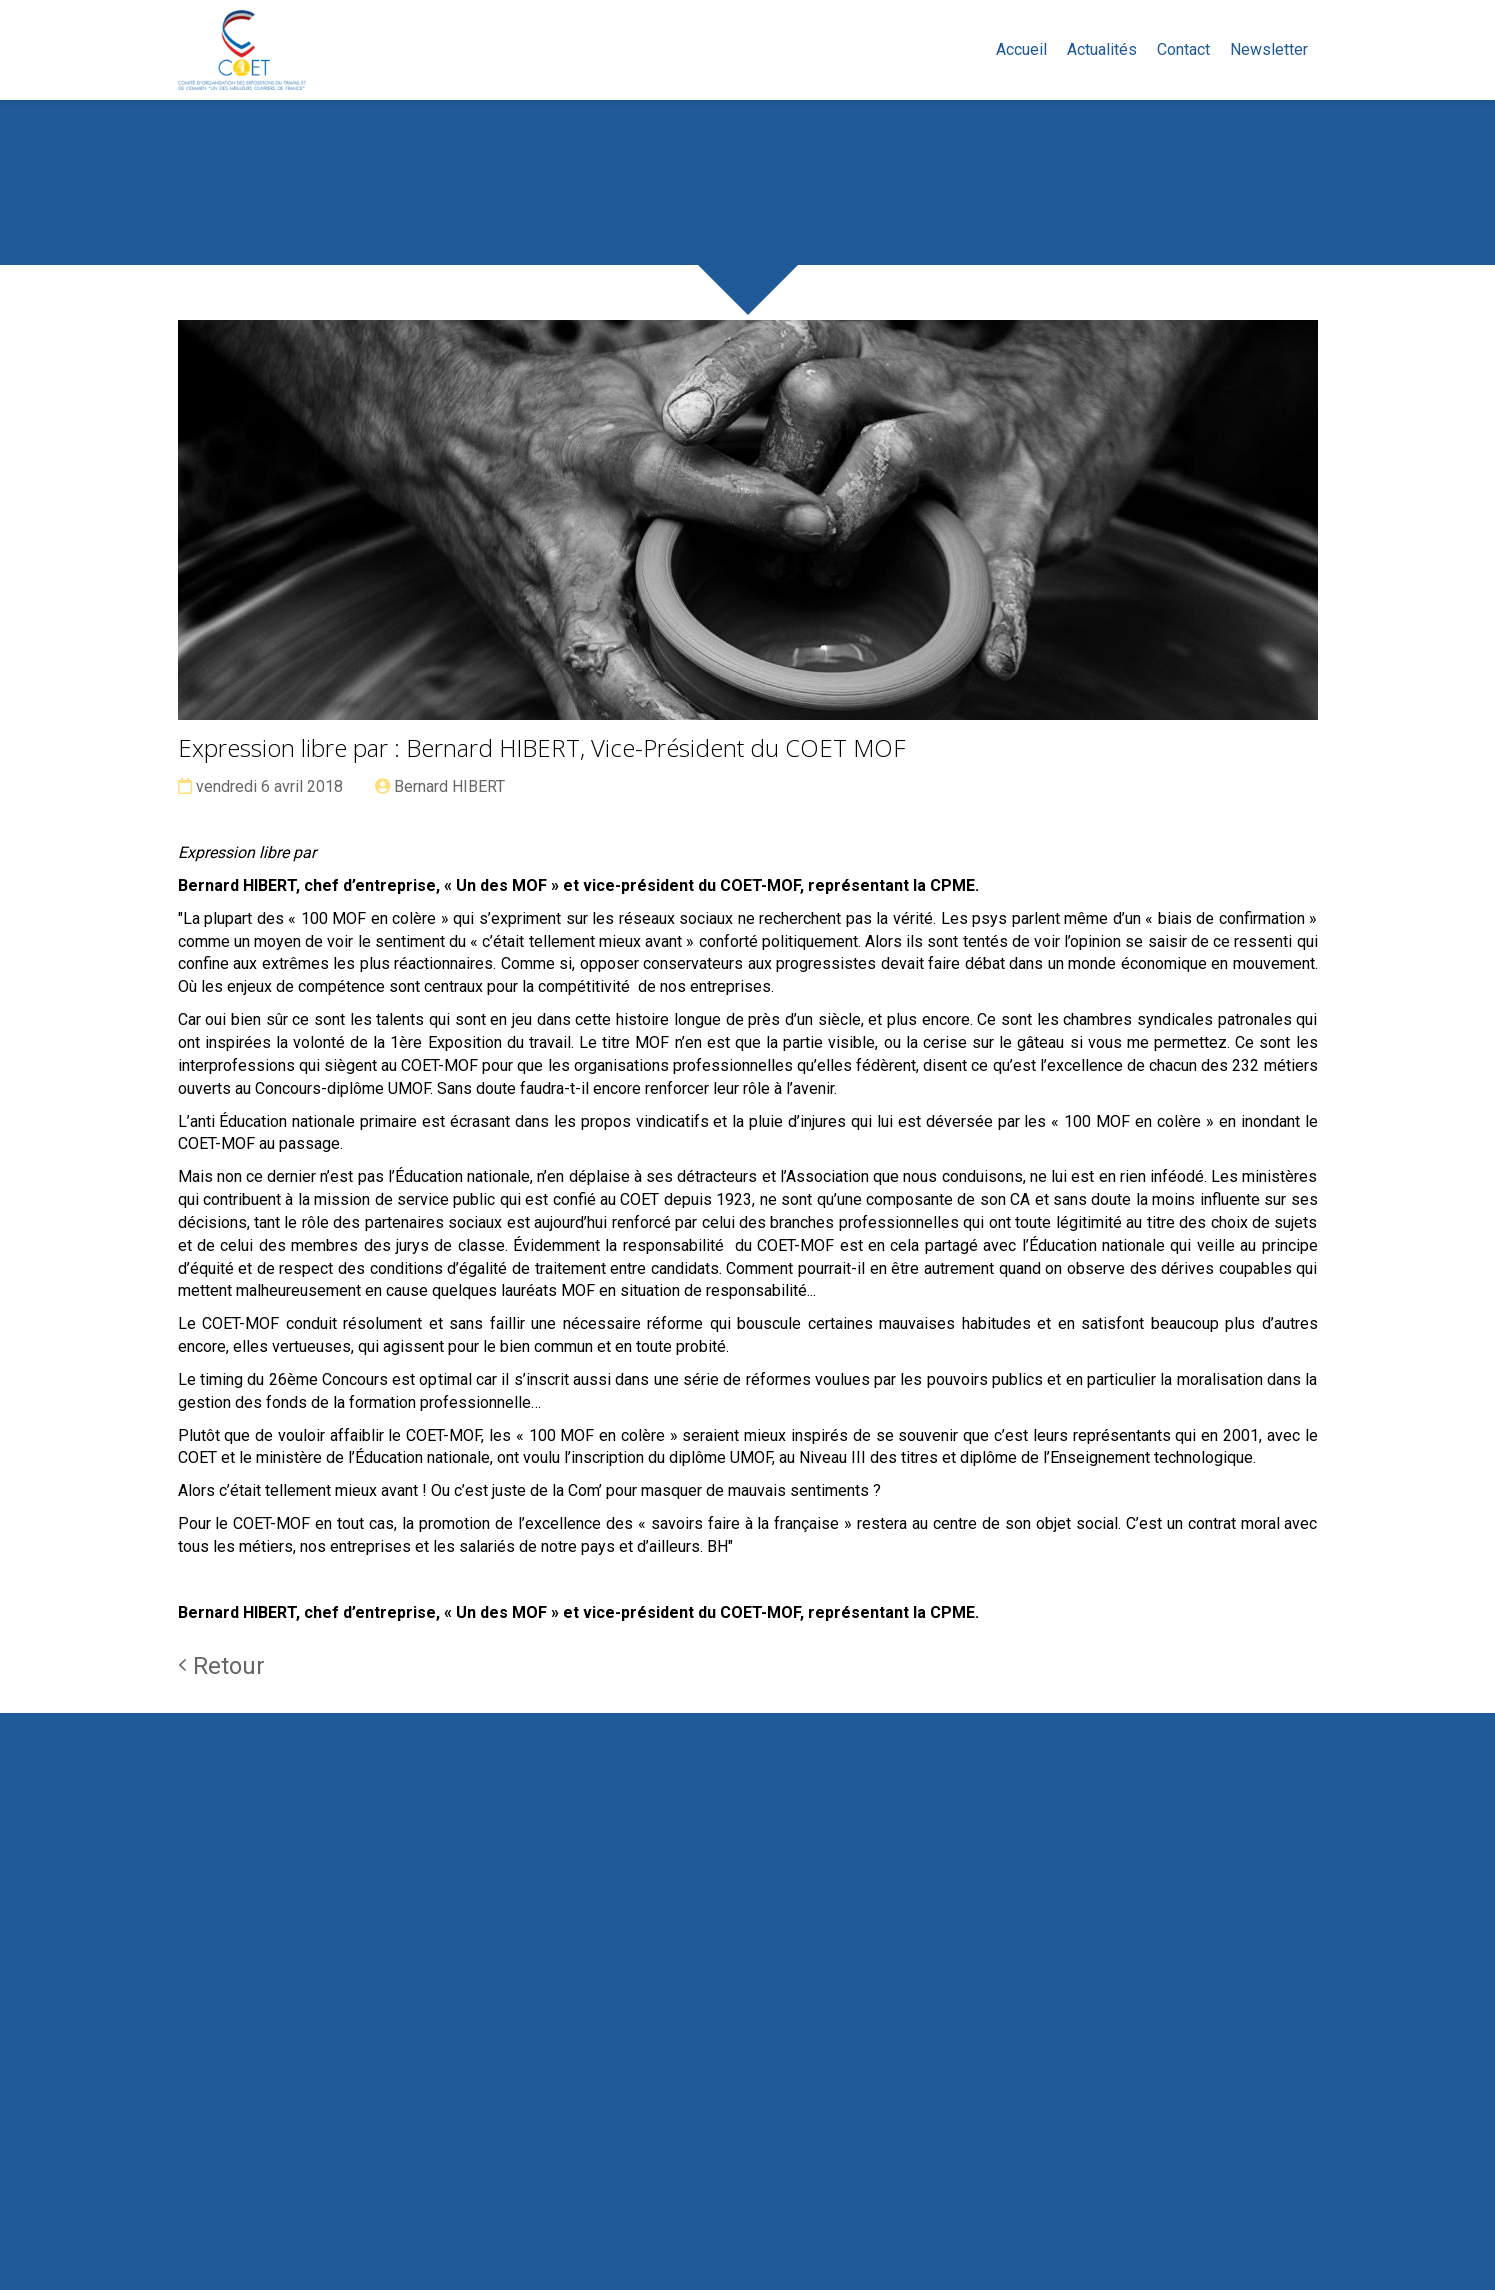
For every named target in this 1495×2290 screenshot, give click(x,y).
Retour (221, 1666)
